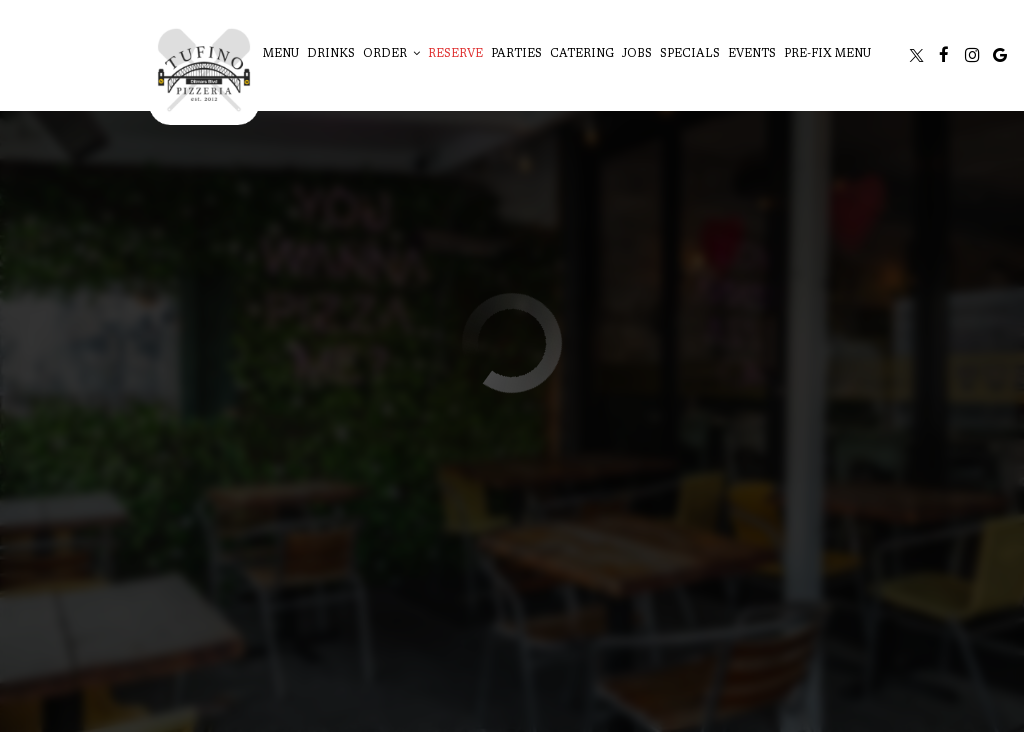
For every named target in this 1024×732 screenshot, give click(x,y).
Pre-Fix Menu (827, 54)
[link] (204, 70)
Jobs (637, 54)
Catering (582, 54)
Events (752, 54)
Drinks (331, 54)
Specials (690, 54)
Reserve (455, 54)
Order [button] (391, 54)
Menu (281, 54)
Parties (516, 54)
